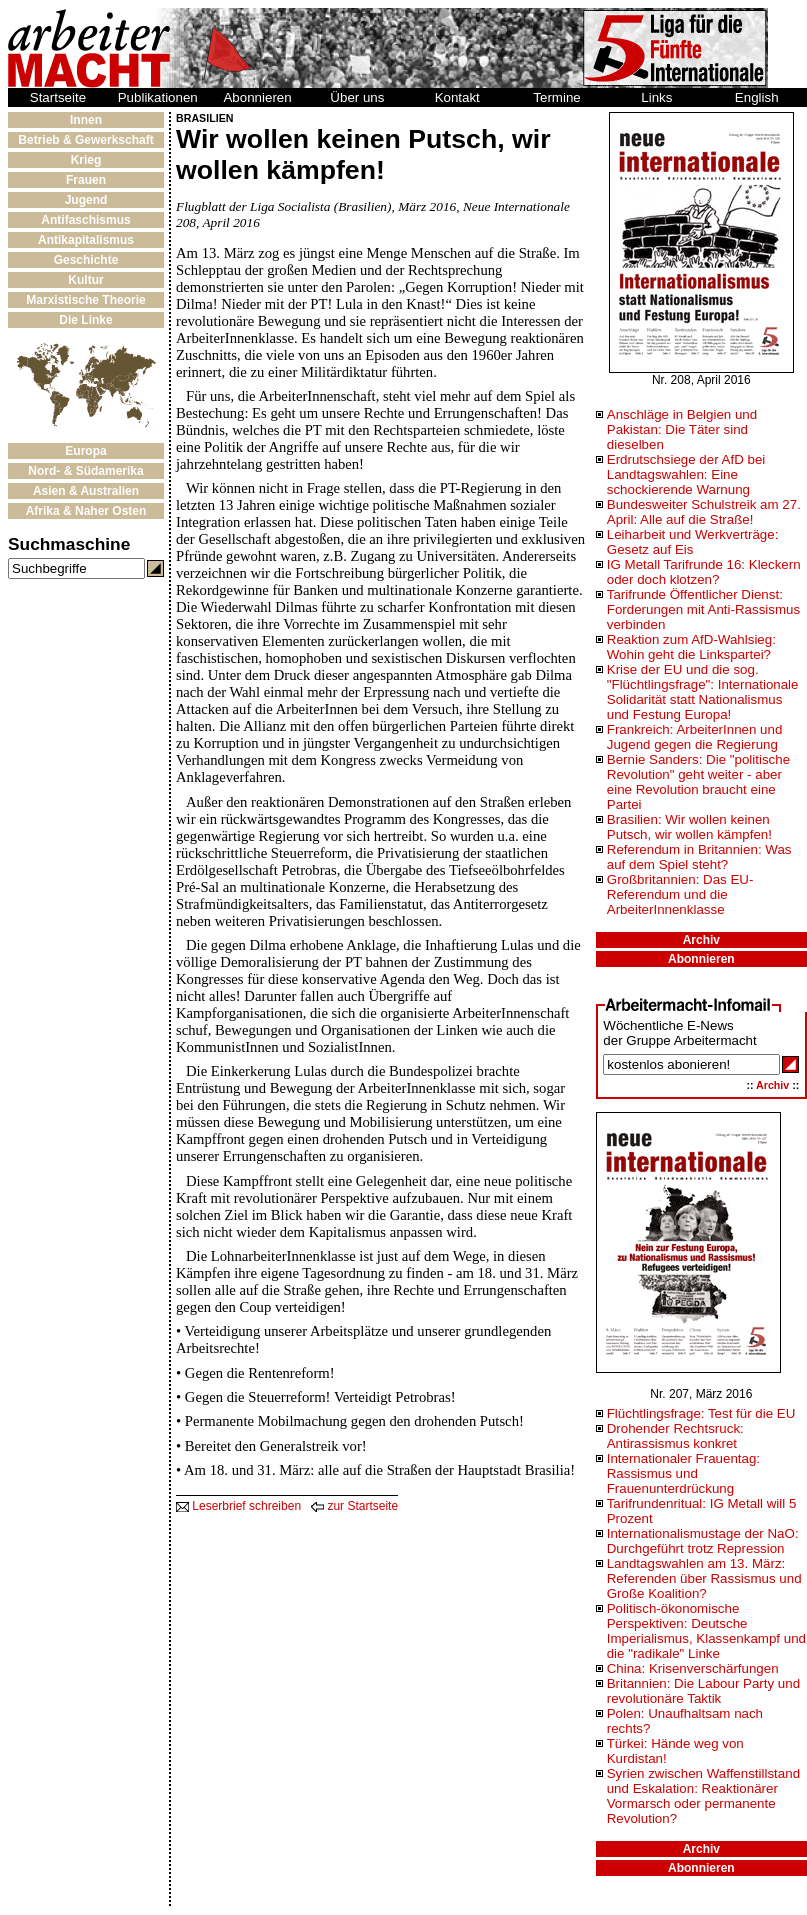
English (757, 97)
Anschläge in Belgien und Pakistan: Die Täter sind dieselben (682, 429)
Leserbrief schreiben (238, 1506)
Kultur (85, 280)
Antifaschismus (85, 220)
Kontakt (457, 97)
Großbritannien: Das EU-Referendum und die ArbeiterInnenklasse (680, 894)
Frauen (86, 180)
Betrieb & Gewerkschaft (85, 140)
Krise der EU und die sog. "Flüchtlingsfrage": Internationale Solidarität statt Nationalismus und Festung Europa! (703, 692)
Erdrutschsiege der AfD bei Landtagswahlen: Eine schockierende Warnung (686, 474)
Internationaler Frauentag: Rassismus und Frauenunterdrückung (683, 1473)
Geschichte (86, 260)
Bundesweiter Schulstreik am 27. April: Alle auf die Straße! (704, 512)
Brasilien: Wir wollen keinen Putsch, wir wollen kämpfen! (689, 827)
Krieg (86, 160)
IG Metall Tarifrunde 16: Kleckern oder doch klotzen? (704, 572)
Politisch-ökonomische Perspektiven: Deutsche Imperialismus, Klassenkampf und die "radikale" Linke (706, 1631)
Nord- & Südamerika (85, 471)
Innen (86, 120)
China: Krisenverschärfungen (693, 1668)
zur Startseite (354, 1506)
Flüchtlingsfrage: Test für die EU (701, 1413)
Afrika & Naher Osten (86, 511)
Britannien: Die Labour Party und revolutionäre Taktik (703, 1691)
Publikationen (158, 97)
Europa (85, 451)
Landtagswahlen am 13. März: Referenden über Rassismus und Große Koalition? (704, 1578)
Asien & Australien (86, 491)
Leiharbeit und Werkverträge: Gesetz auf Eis (693, 542)
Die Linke (85, 320)
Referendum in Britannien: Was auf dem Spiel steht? (699, 857)
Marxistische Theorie (85, 300)
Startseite (58, 97)
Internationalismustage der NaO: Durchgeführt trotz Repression (703, 1541)
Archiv (701, 940)
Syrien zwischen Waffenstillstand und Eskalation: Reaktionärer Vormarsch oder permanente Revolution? (703, 1796)
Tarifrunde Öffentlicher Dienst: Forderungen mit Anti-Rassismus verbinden (703, 609)
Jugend (86, 200)
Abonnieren (257, 97)
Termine (556, 97)
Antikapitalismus (86, 240)
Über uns (357, 97)
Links (656, 97)
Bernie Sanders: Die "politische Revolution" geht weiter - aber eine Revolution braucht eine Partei (698, 782)
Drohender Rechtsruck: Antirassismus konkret (675, 1436)
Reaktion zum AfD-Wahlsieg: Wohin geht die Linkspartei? (691, 647)
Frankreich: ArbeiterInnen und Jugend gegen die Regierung (695, 737)
